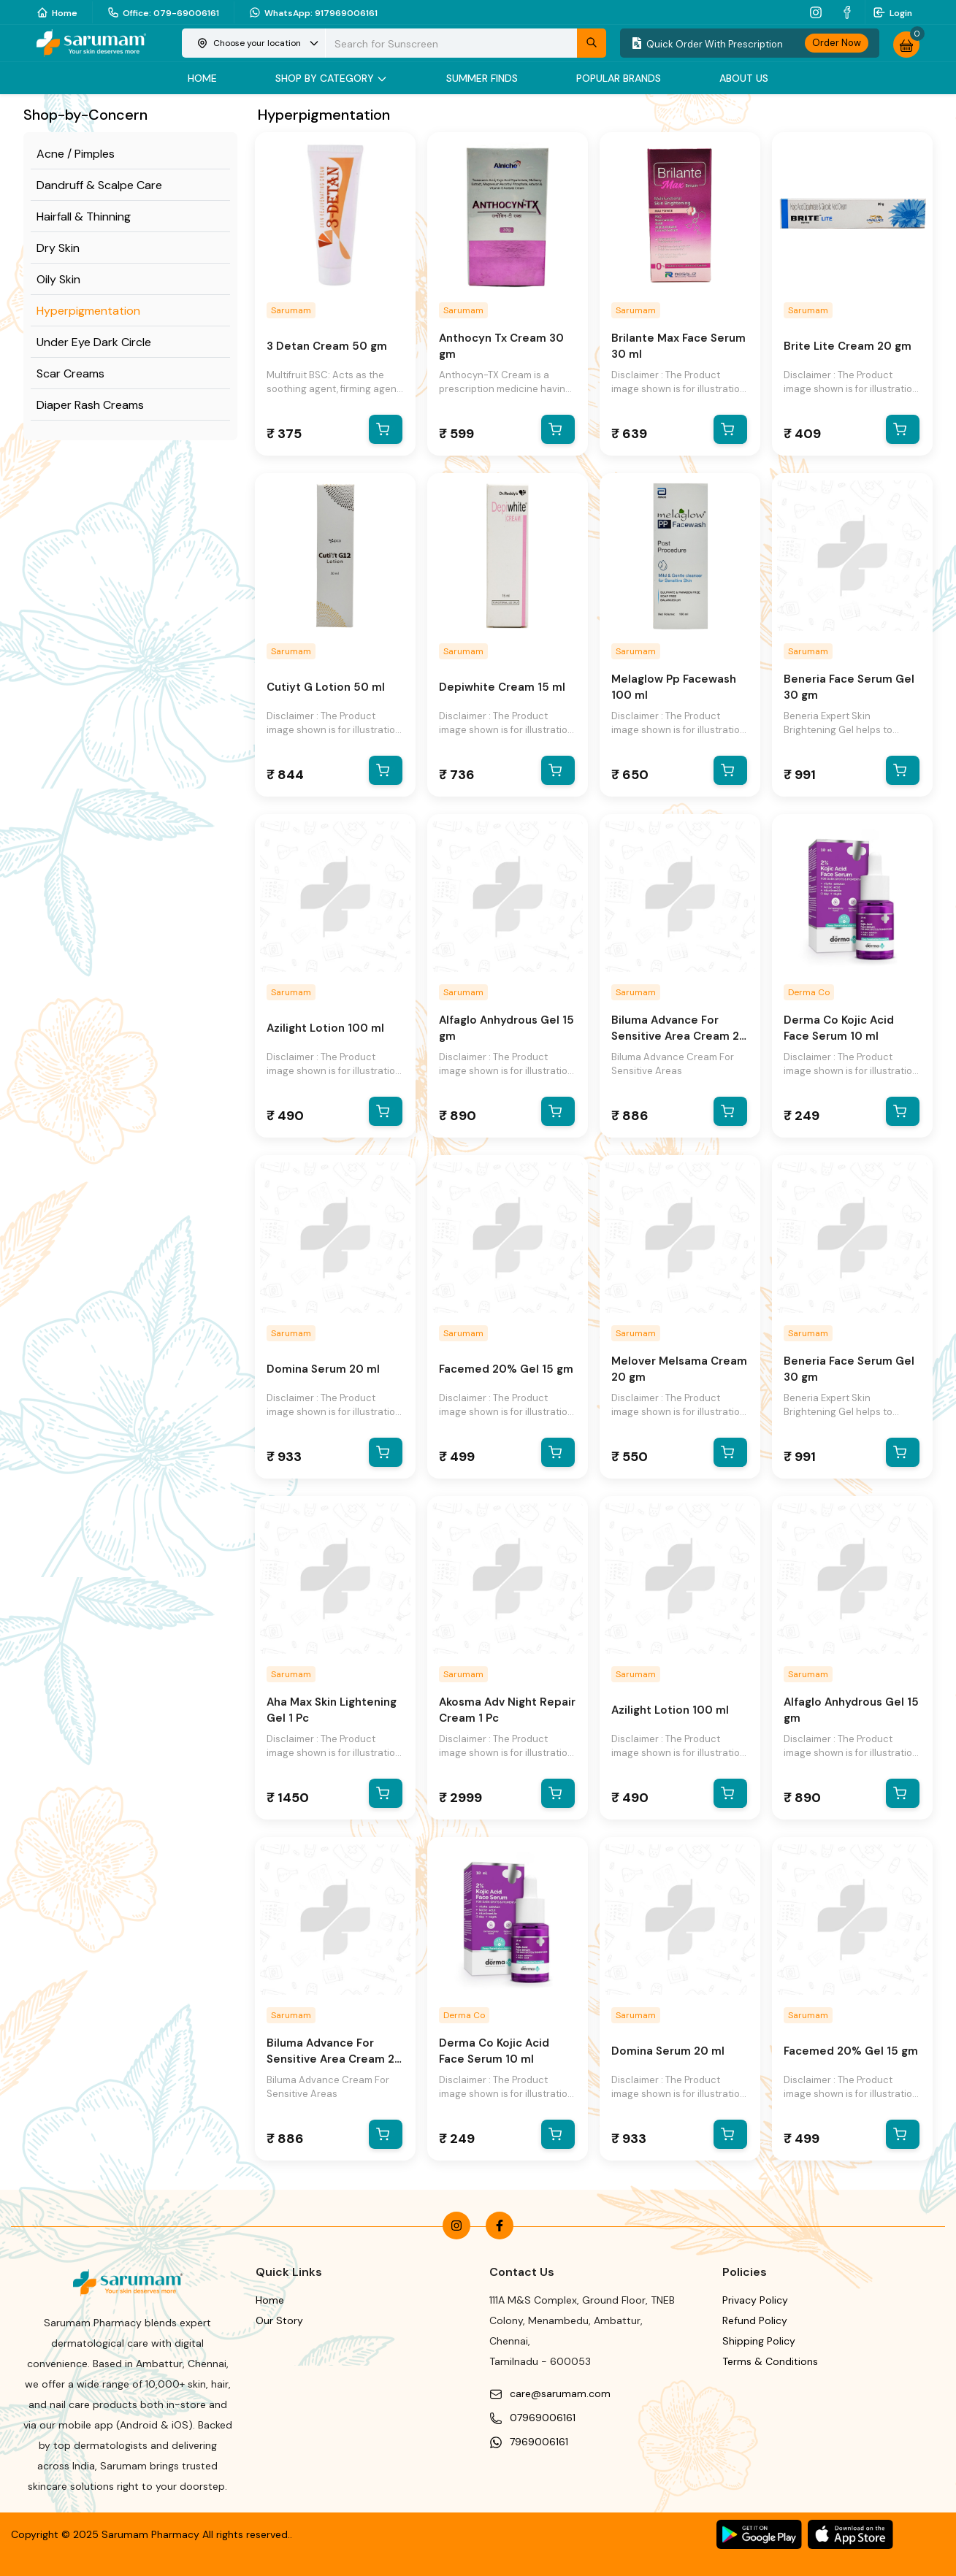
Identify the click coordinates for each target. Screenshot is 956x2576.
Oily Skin (58, 279)
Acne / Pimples (76, 153)
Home (57, 12)
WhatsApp (313, 12)
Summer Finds (482, 78)
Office (163, 12)
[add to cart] (388, 429)
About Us (743, 78)
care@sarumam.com (560, 2393)
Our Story (279, 2320)
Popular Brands (618, 78)
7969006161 (539, 2441)
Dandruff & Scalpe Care (99, 185)
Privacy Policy (755, 2300)
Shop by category (331, 77)
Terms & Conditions (770, 2361)
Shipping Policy (758, 2340)
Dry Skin (58, 248)
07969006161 (542, 2417)
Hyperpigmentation (88, 310)
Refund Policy (754, 2320)
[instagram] (817, 12)
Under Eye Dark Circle (94, 342)
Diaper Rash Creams (90, 405)
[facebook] (849, 12)
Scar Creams (70, 373)
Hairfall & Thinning (84, 216)
